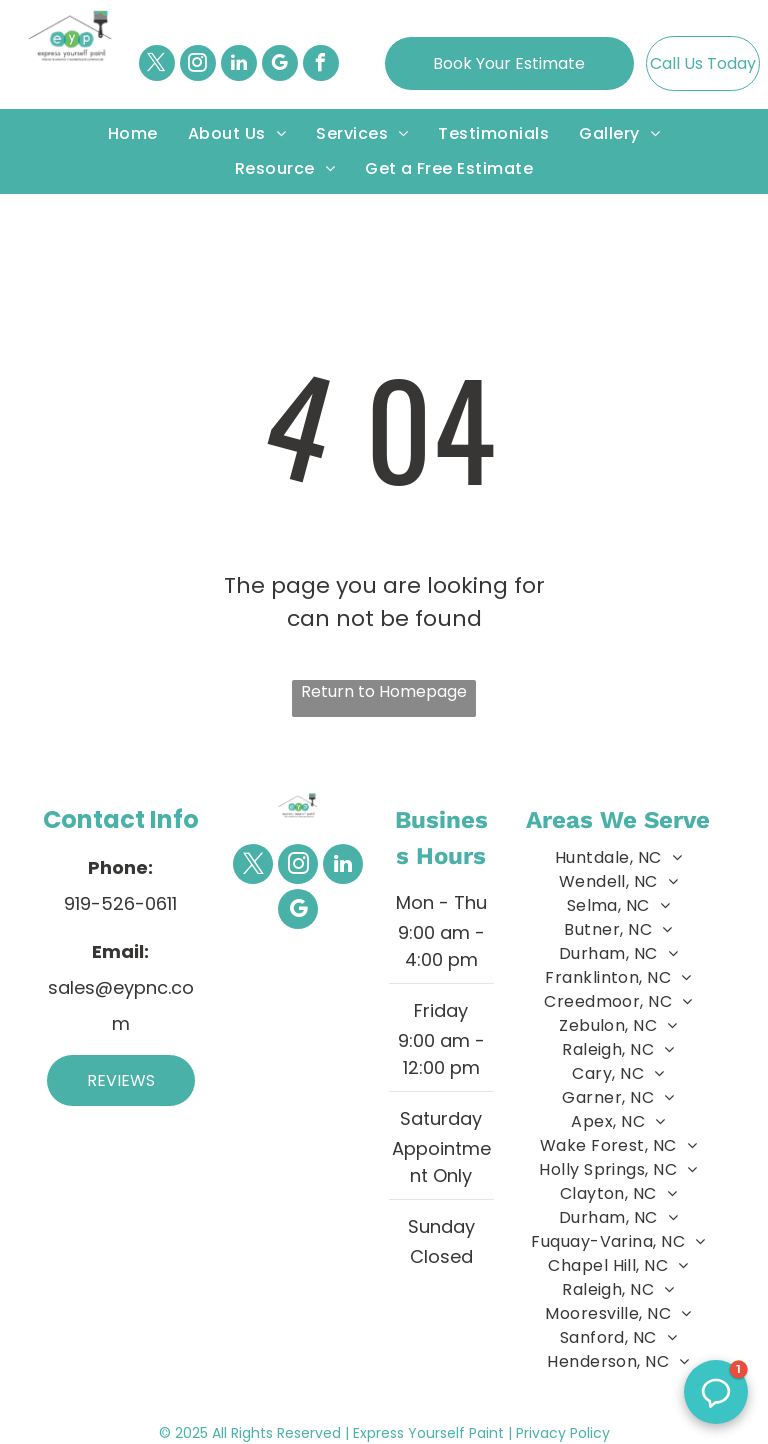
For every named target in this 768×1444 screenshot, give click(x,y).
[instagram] (198, 65)
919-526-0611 (120, 903)
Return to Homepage (384, 691)
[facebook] (321, 65)
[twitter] (157, 65)
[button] (716, 1392)
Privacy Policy (563, 1433)
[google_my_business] (280, 65)
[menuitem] (133, 134)
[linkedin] (239, 65)
